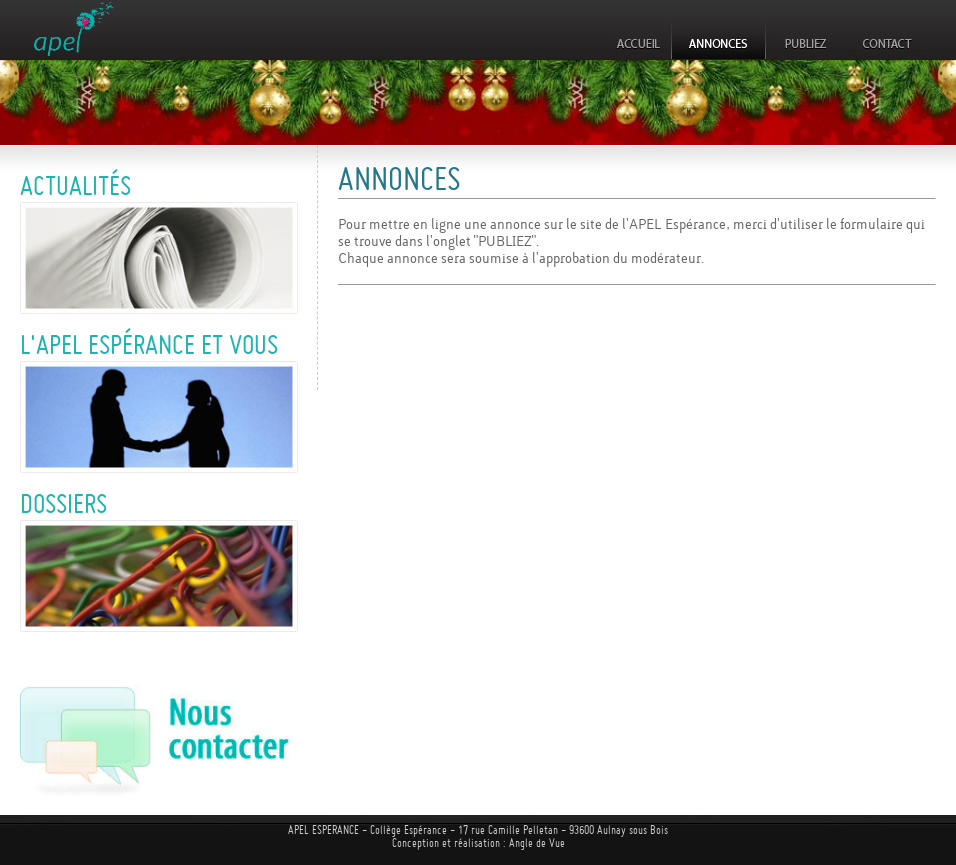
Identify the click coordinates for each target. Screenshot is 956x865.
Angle (521, 844)
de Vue (550, 844)
